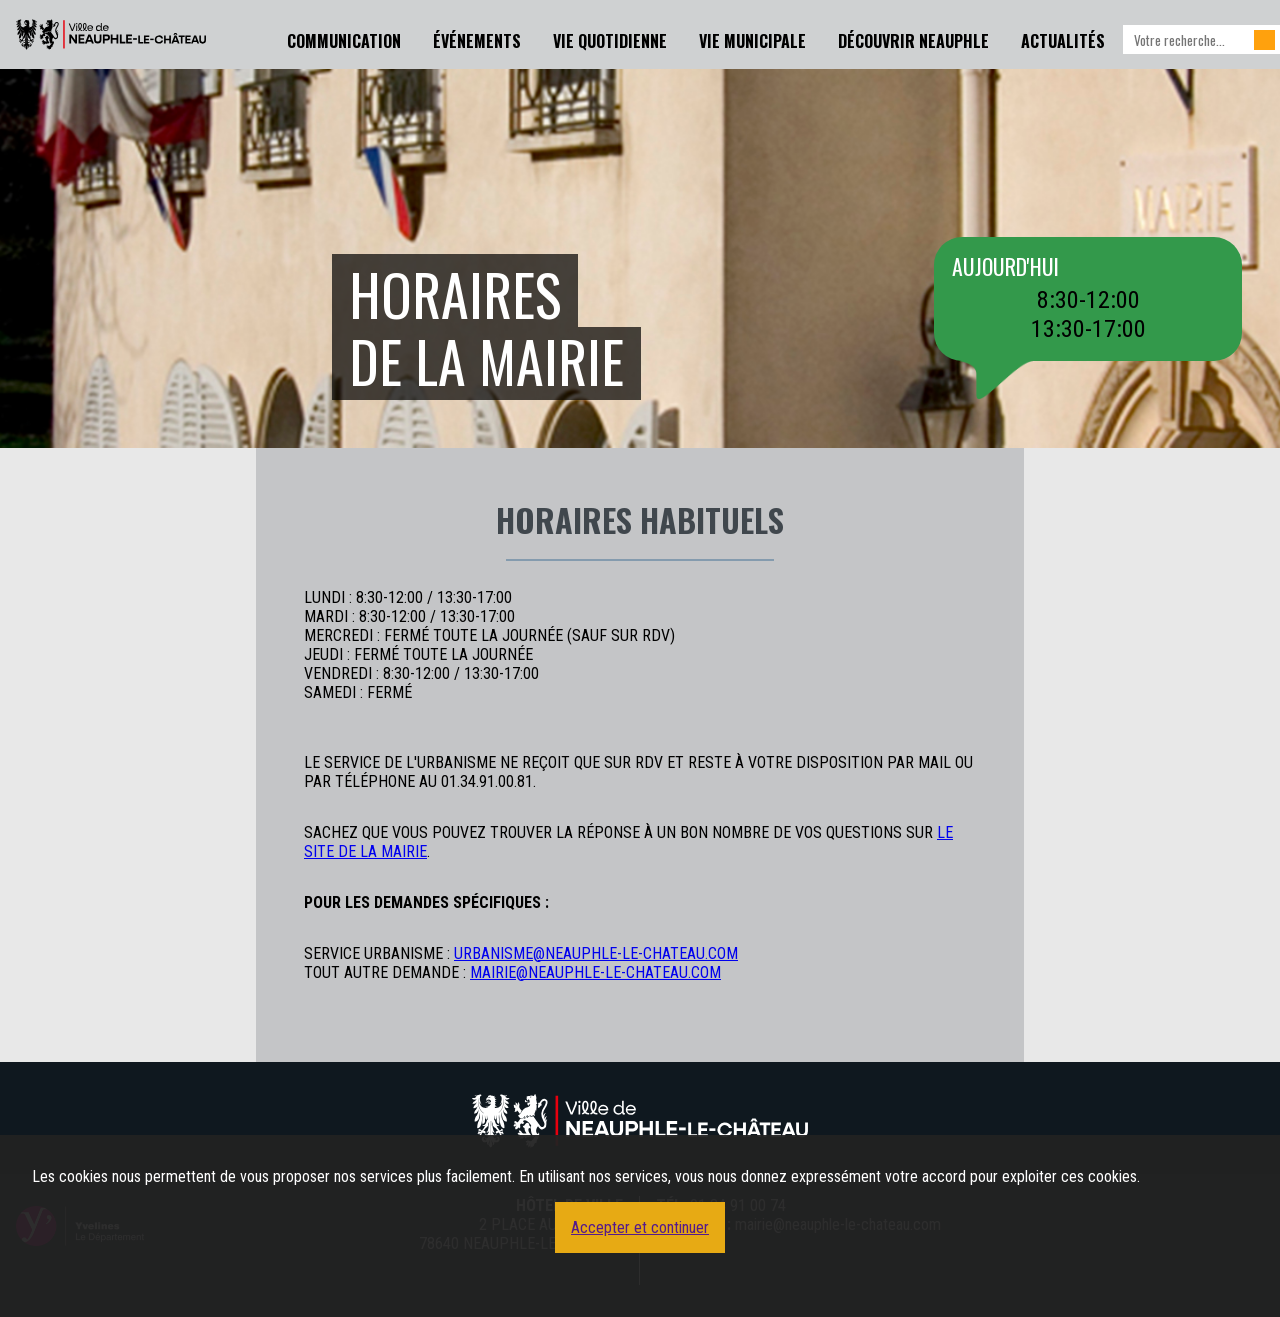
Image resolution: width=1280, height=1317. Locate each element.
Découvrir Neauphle (913, 41)
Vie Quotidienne (610, 41)
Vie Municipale (752, 41)
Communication (344, 41)
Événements (477, 41)
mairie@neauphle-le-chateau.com (595, 972)
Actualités (1063, 41)
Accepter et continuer (640, 1227)
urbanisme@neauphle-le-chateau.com (596, 953)
